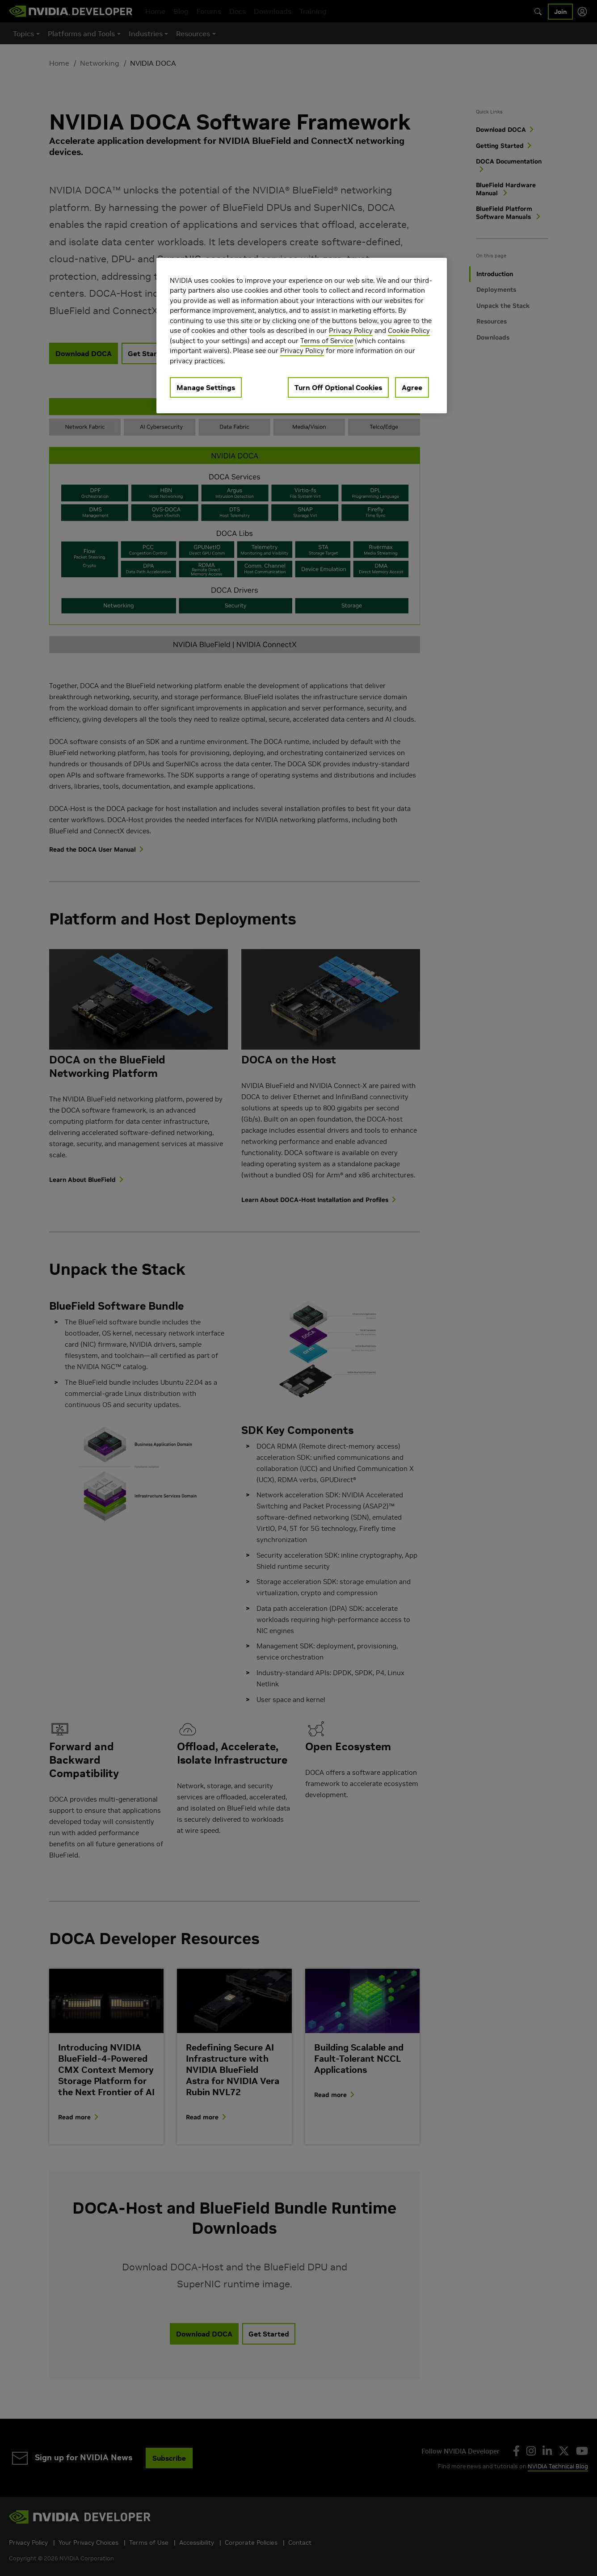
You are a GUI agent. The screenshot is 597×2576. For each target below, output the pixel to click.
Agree (412, 387)
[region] (301, 336)
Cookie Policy (409, 330)
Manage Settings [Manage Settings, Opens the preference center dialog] (206, 387)
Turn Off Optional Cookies (338, 387)
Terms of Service (326, 340)
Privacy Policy (351, 330)
